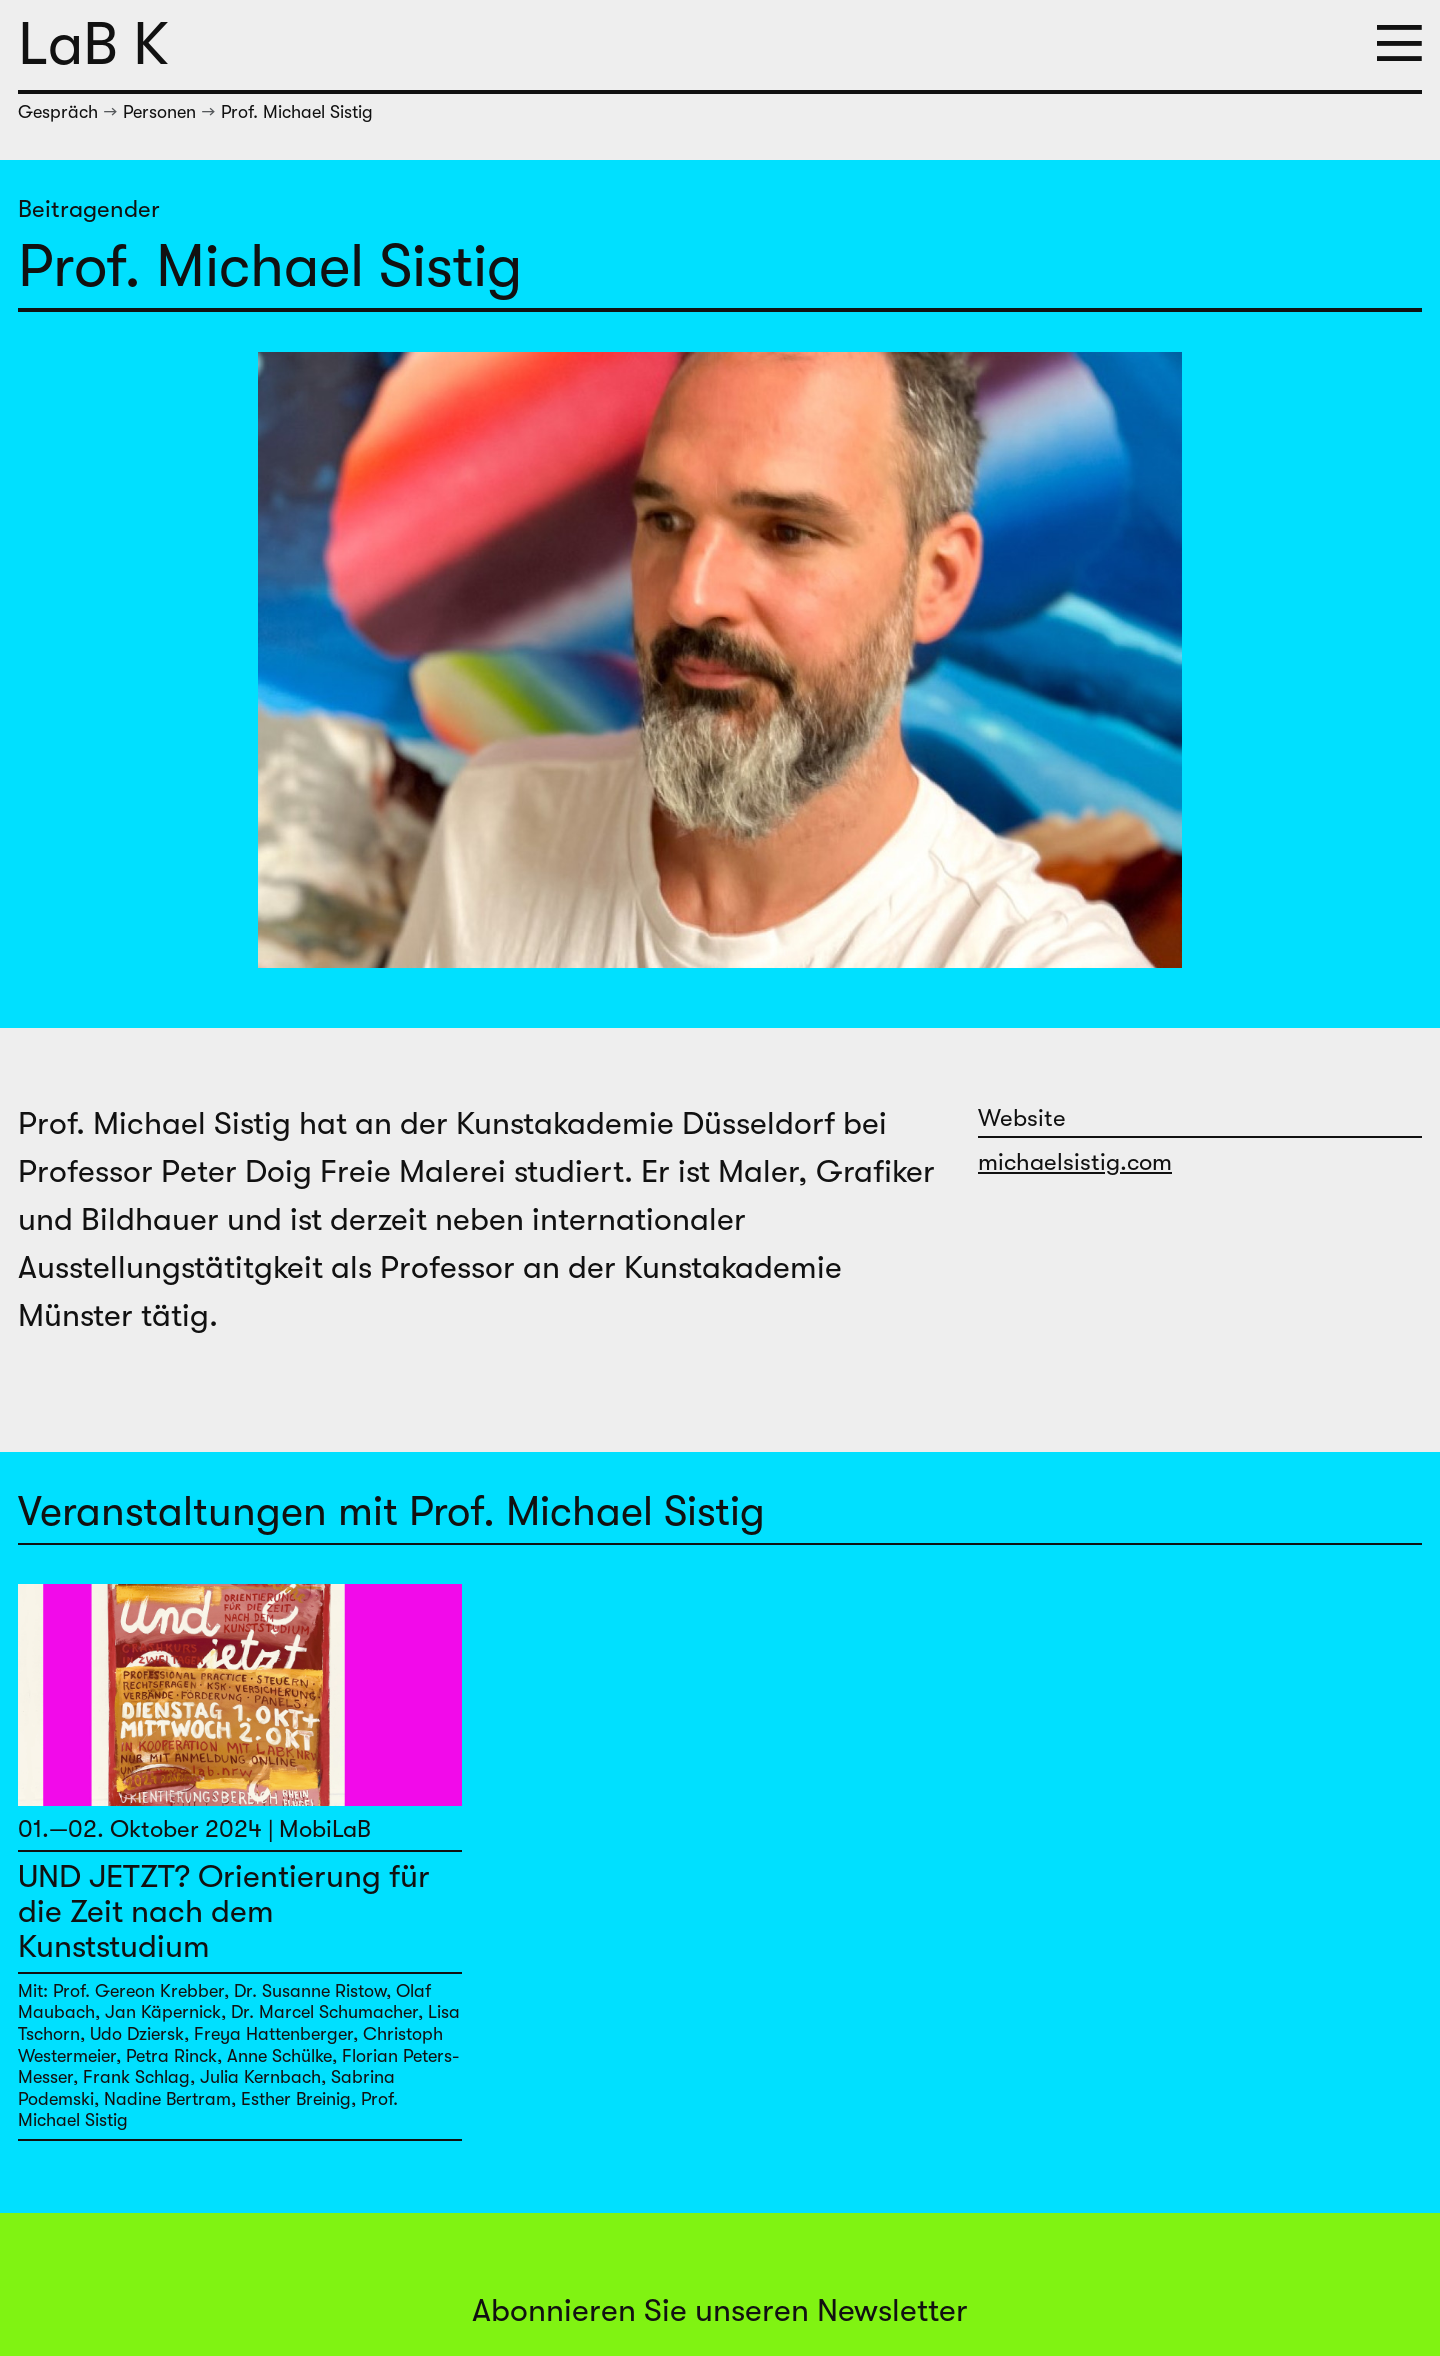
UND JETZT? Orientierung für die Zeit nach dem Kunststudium (224, 1911)
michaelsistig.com (1075, 1162)
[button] (1399, 45)
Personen (159, 112)
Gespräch (58, 112)
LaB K (93, 44)
